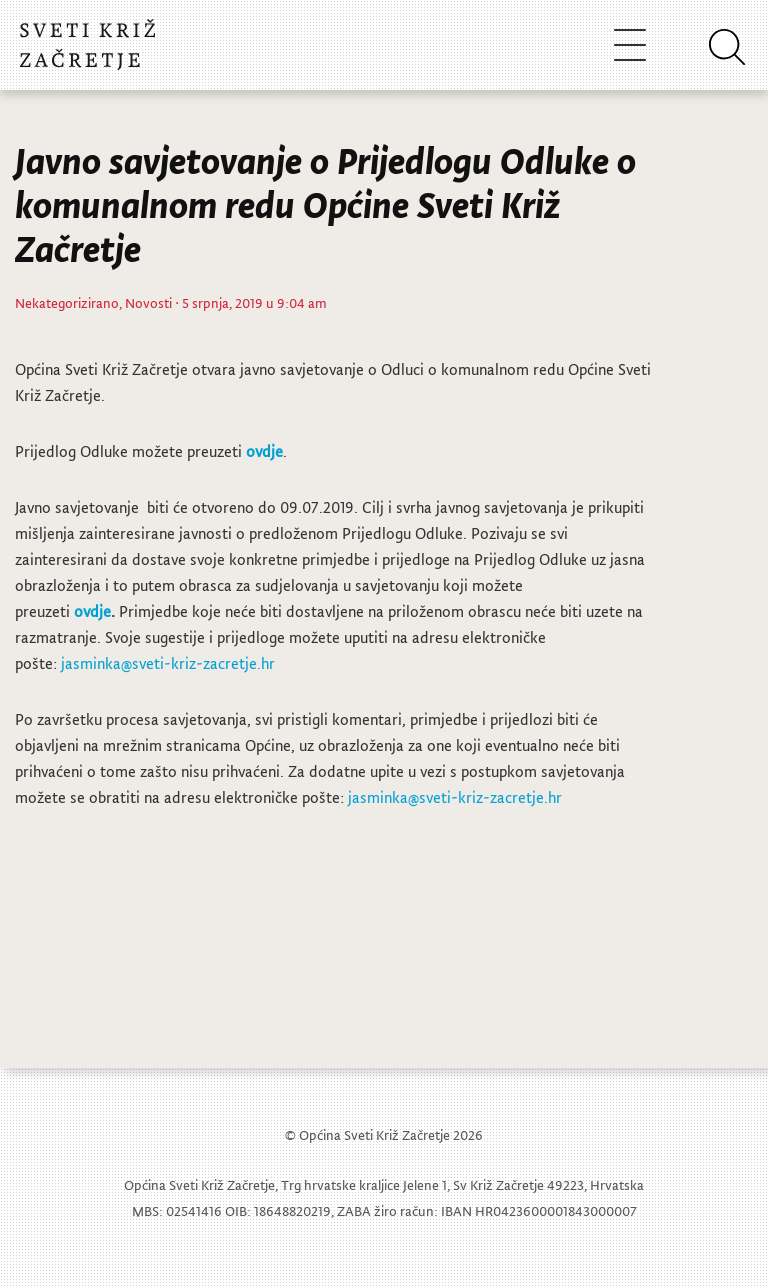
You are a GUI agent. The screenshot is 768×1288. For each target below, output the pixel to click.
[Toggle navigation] (630, 44)
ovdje (264, 451)
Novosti (148, 302)
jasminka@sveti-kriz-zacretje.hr (168, 663)
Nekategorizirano (67, 302)
